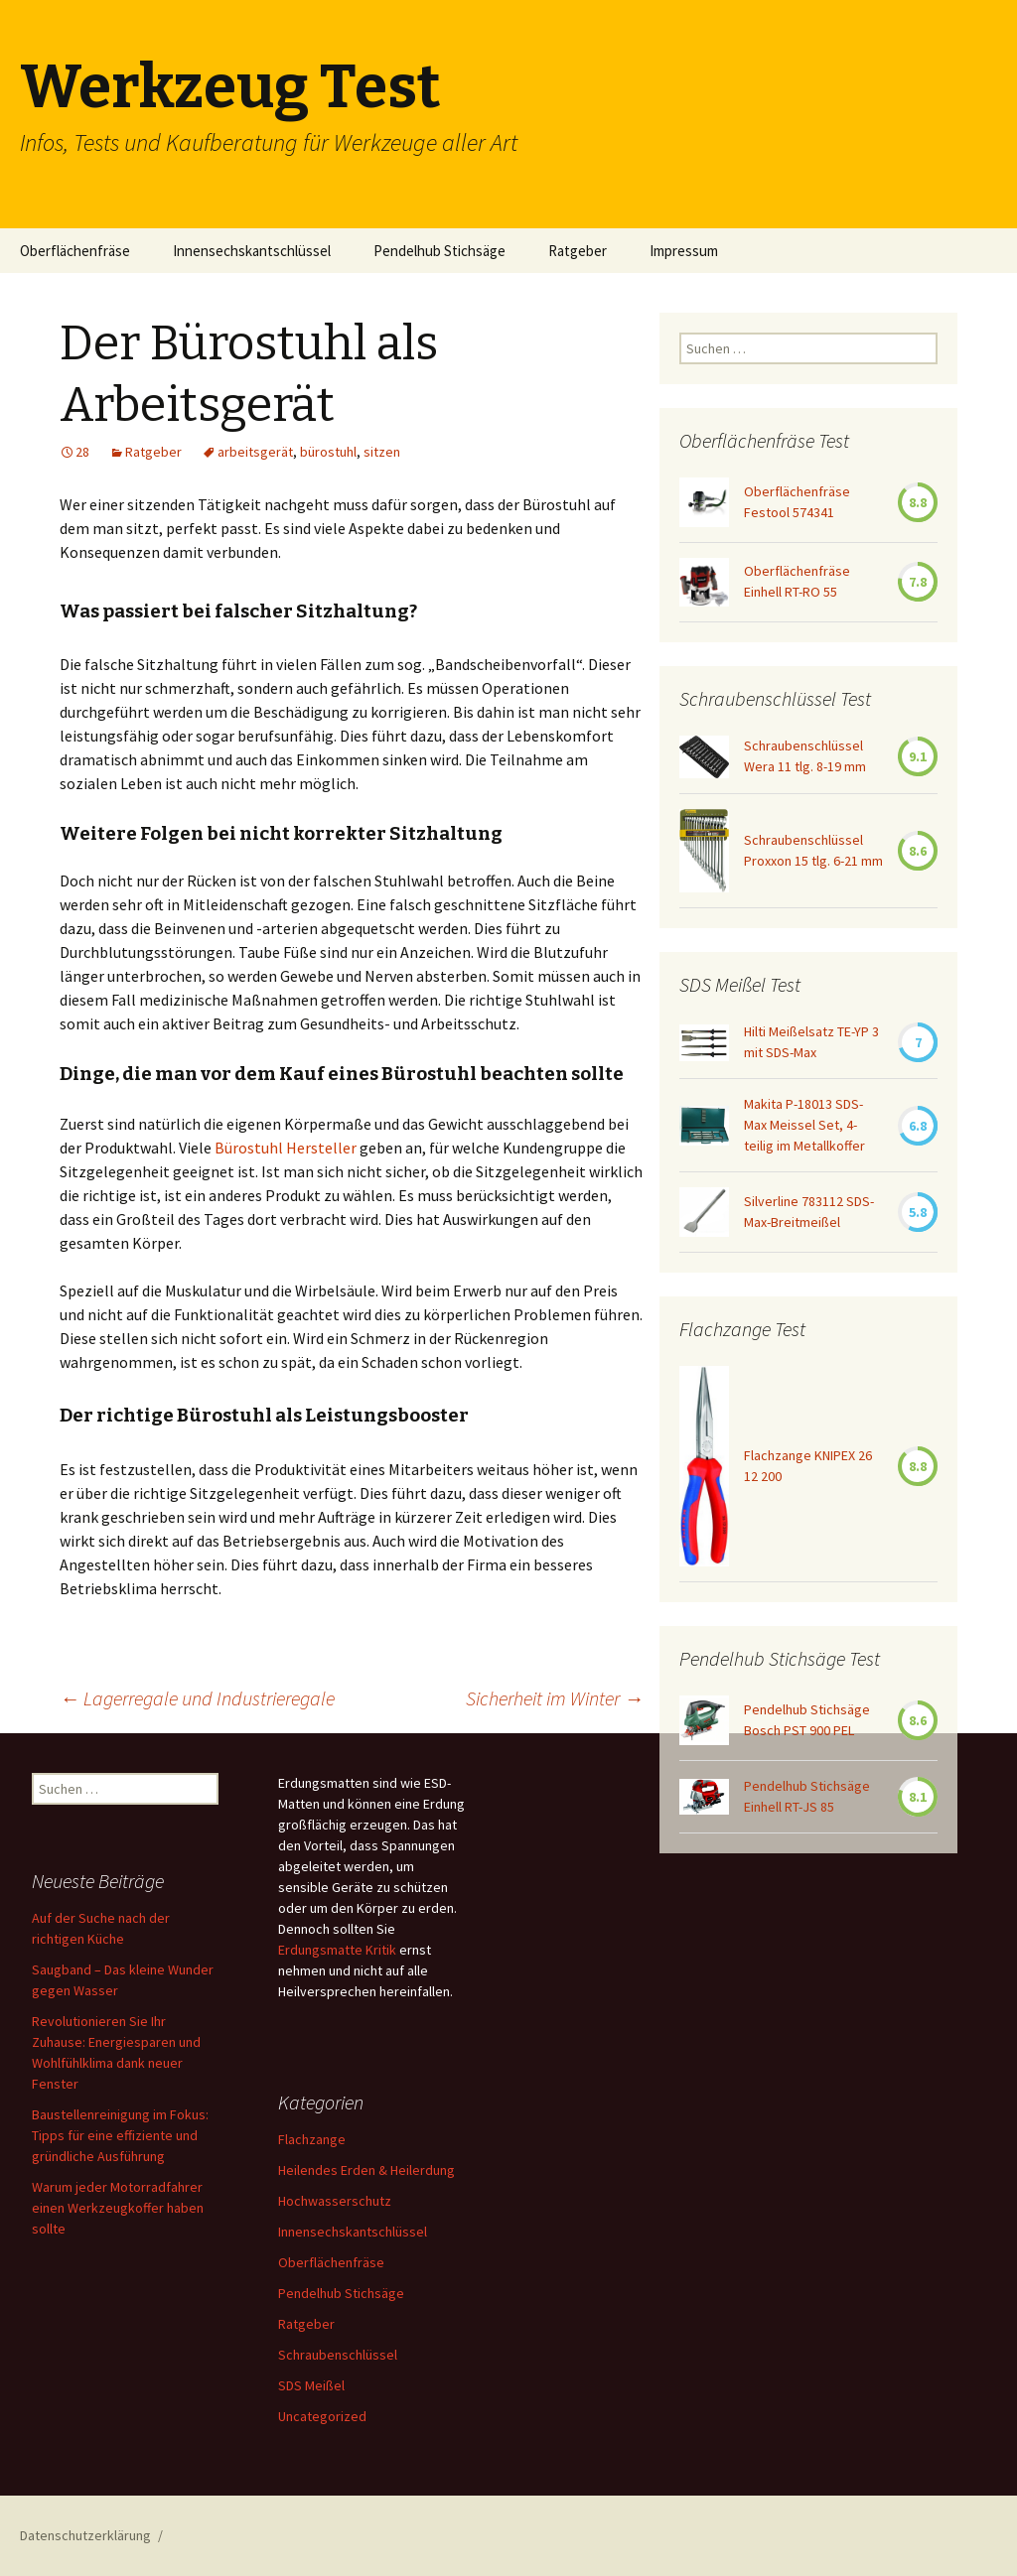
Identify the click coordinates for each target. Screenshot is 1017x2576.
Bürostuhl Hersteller (286, 1147)
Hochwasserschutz (334, 2201)
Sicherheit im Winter (555, 1698)
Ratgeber (577, 250)
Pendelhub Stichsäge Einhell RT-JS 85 (807, 1796)
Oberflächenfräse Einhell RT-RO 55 (797, 581)
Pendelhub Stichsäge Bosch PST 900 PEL (807, 1719)
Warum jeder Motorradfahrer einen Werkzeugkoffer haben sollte (118, 2207)
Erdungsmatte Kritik (337, 1950)
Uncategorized (322, 2416)
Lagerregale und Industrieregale (197, 1698)
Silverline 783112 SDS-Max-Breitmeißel (809, 1211)
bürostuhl (328, 452)
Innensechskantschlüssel (252, 250)
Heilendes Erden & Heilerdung (366, 2170)
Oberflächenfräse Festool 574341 (797, 501)
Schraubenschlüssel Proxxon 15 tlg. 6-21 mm (813, 850)
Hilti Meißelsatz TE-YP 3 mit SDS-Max (811, 1041)
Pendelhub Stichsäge (439, 250)
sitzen (381, 452)
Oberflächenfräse (75, 250)
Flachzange (312, 2139)
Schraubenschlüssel (337, 2355)
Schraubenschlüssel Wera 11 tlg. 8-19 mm (805, 756)
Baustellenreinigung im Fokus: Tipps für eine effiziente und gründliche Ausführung (120, 2135)
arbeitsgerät (255, 452)
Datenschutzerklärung (85, 2535)
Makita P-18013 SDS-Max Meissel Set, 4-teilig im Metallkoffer (804, 1124)
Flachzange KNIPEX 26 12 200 (808, 1465)
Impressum (684, 250)
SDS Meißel (311, 2385)
